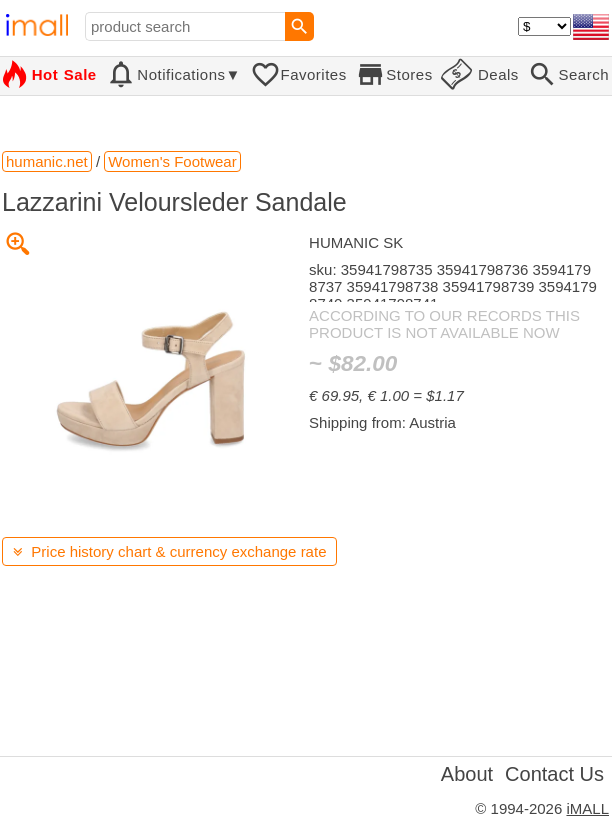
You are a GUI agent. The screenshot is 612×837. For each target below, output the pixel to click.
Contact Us (554, 774)
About (467, 774)
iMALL (587, 808)
